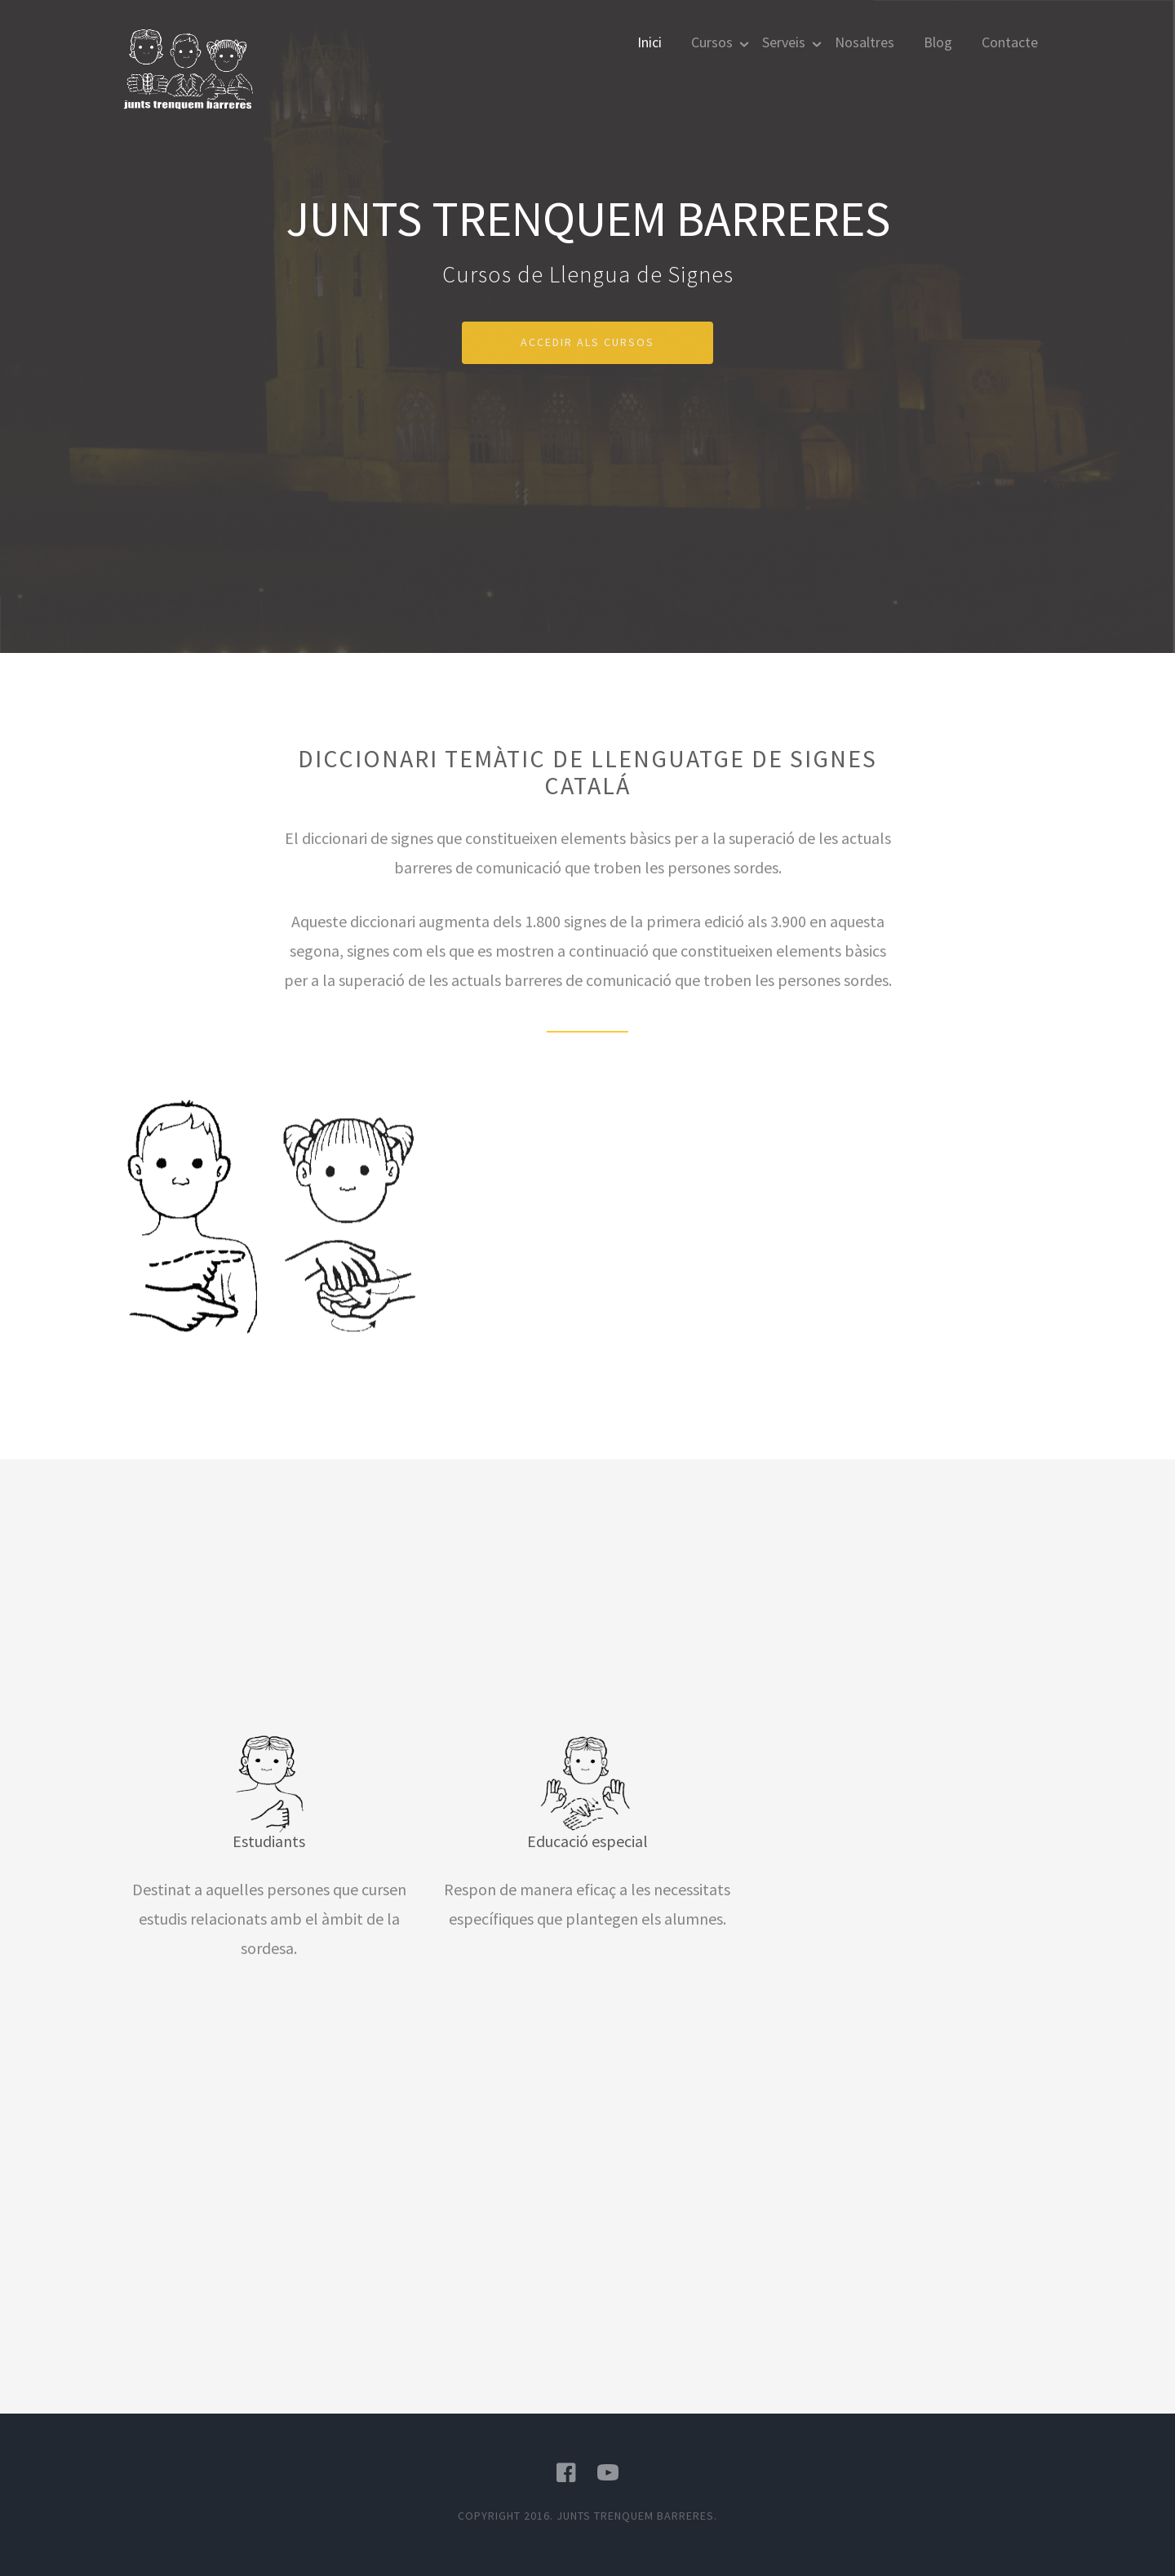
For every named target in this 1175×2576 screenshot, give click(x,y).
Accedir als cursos (587, 342)
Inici (649, 42)
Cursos (712, 42)
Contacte (1010, 42)
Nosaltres (864, 42)
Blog (938, 42)
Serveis (783, 42)
